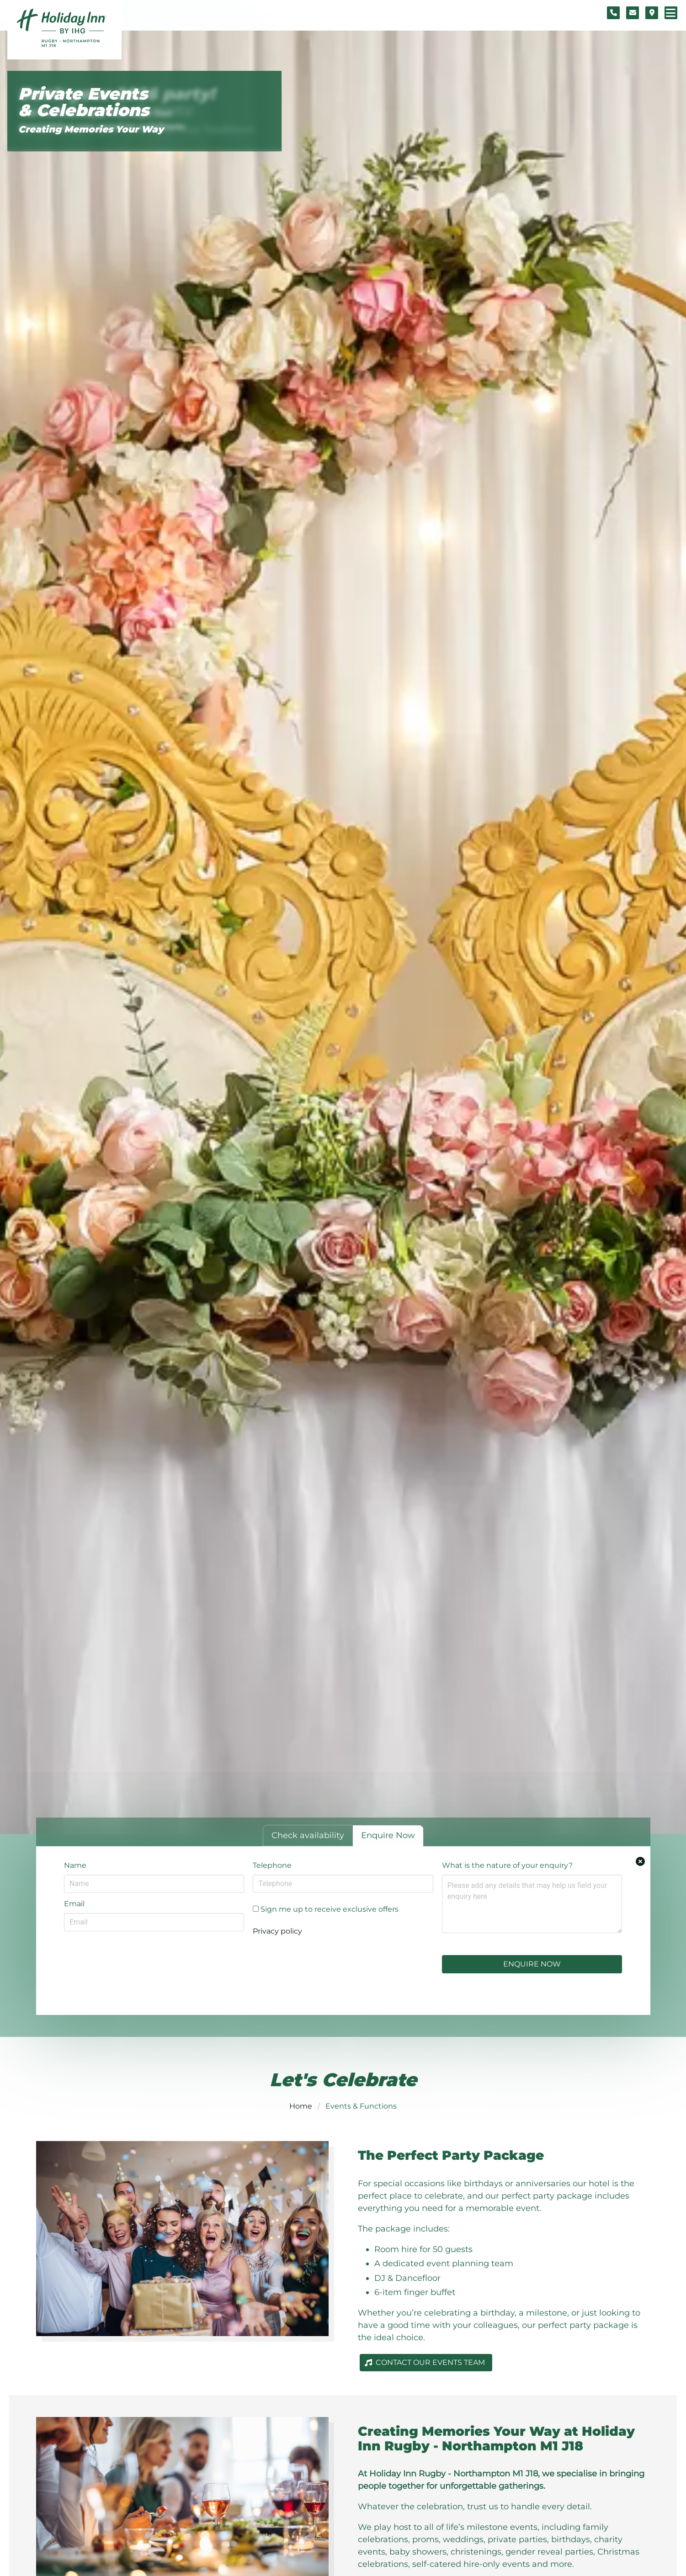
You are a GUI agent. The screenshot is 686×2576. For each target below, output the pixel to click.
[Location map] (651, 12)
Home (300, 2106)
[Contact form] (632, 12)
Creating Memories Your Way (91, 129)
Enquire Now (532, 1964)
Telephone (272, 1865)
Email (74, 1903)
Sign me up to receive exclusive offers (326, 1909)
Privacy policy (277, 1931)
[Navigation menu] (671, 12)
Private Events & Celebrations (83, 102)
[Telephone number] (613, 12)
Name (75, 1865)
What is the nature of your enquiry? (507, 1865)
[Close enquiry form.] (640, 1861)
